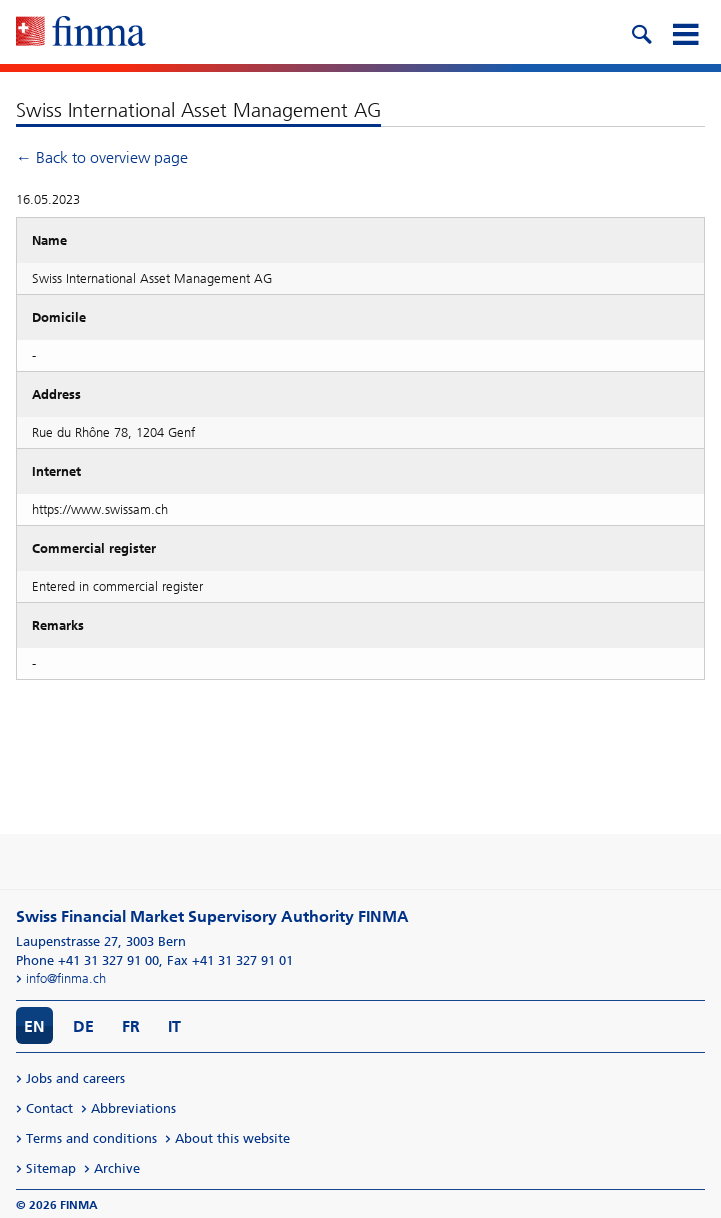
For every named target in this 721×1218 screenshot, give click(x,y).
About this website (232, 1138)
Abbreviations (133, 1108)
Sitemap (51, 1168)
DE (83, 1026)
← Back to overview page (102, 157)
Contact (49, 1108)
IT (174, 1026)
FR (131, 1026)
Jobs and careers (75, 1078)
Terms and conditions (91, 1138)
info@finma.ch (66, 978)
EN (34, 1026)
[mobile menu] (685, 32)
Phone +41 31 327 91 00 (87, 960)
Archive (117, 1168)
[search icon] (641, 32)
